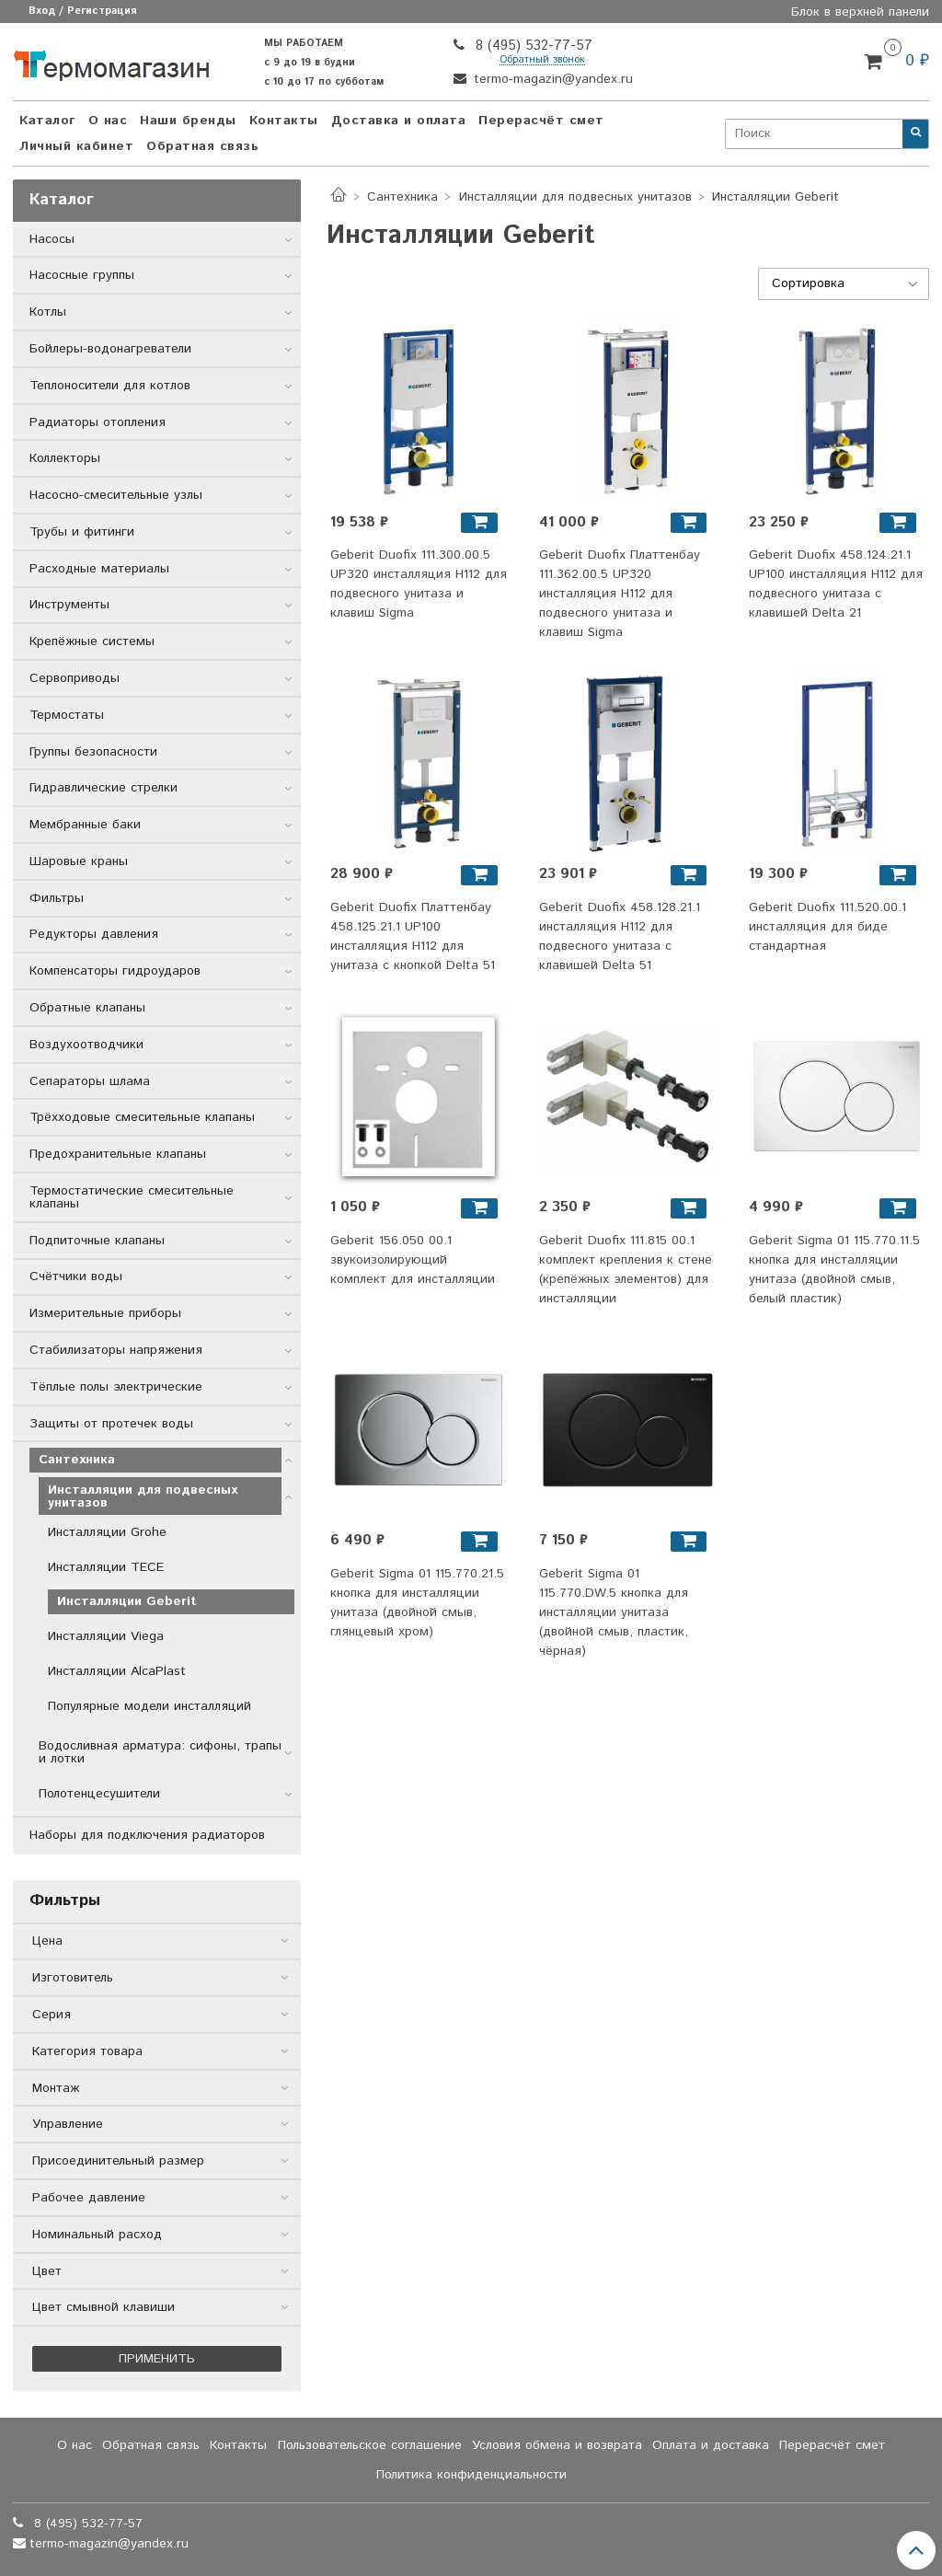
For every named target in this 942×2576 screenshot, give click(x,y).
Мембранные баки (85, 824)
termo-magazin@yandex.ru (551, 79)
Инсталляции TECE (106, 1567)
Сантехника (402, 197)
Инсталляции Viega (106, 1636)
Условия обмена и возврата (557, 2445)
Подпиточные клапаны (97, 1240)
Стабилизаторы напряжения (115, 1350)
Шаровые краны (78, 861)
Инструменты (69, 604)
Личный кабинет (76, 146)
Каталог (47, 120)
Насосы (52, 239)
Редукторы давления (93, 934)
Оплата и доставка (710, 2445)
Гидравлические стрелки (103, 788)
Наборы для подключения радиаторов (147, 1835)
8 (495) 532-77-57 (531, 45)
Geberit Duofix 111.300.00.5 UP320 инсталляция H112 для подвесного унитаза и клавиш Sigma (418, 584)
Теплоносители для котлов (109, 385)
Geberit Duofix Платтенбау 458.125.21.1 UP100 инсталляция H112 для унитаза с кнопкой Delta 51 (412, 936)
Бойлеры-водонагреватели (110, 349)
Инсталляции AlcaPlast (117, 1671)
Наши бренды (188, 120)
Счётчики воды (75, 1276)
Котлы (47, 312)
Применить (157, 2359)
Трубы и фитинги (81, 532)
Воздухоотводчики (86, 1044)
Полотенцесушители (99, 1794)
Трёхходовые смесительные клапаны (142, 1117)
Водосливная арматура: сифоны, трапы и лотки (160, 1752)
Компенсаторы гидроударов (115, 971)
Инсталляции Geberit (126, 1601)
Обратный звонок (542, 60)
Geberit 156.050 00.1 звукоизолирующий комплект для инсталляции (412, 1259)
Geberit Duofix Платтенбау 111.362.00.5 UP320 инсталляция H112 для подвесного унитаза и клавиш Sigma (619, 593)
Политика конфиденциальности (471, 2475)
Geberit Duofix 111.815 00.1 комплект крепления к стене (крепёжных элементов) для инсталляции (625, 1269)
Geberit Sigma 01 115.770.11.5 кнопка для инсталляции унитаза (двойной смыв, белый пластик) (834, 1269)
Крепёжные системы (92, 641)
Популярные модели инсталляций (149, 1706)
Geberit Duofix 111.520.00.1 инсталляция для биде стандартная (827, 926)
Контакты (283, 120)
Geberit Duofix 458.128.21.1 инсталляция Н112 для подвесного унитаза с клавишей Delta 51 (619, 936)
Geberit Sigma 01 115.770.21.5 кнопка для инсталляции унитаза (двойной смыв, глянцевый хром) (417, 1603)
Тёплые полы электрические (115, 1387)
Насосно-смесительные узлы (115, 495)
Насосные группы (81, 275)
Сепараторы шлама (89, 1081)
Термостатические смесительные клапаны (131, 1197)
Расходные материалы (99, 569)
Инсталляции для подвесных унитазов (575, 197)
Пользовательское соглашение (370, 2445)
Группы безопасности (93, 752)
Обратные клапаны (87, 1008)
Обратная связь (202, 146)
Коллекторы (64, 458)
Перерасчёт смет (541, 120)
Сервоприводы (74, 678)
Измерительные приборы (105, 1313)
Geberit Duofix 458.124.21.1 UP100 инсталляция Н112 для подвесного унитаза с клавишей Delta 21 (836, 584)
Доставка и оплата (398, 120)
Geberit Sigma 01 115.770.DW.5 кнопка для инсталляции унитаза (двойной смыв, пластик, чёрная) (613, 1612)
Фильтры (56, 898)
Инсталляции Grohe (107, 1532)
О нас (108, 120)
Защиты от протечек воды (111, 1424)
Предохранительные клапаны (117, 1154)
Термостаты (66, 715)
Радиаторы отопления (97, 422)
